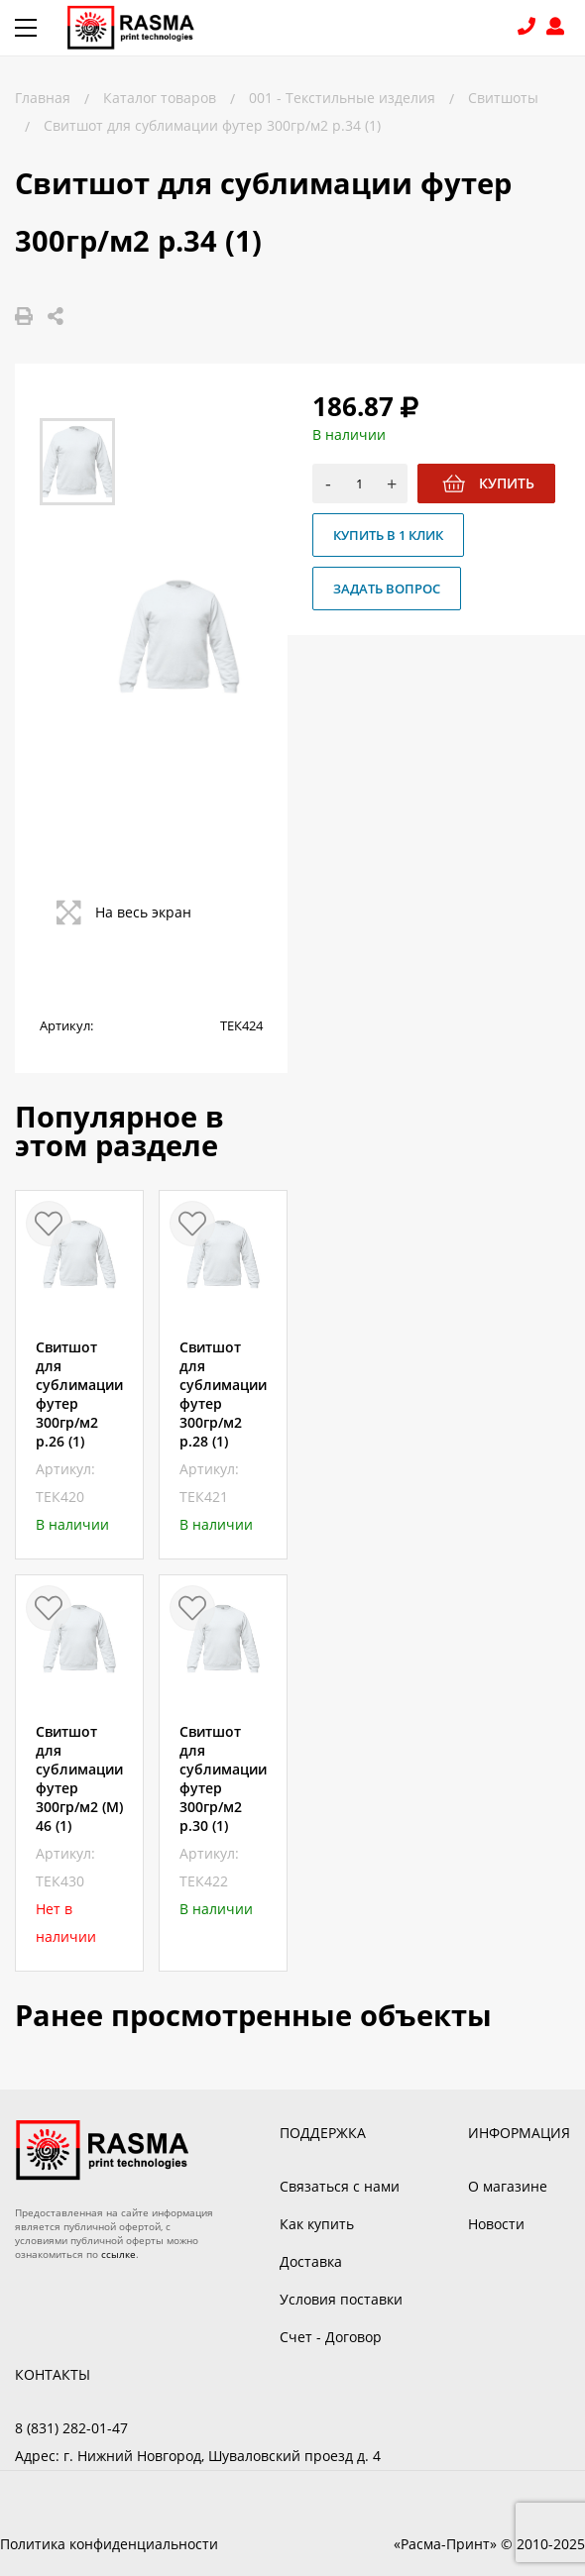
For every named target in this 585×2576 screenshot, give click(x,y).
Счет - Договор (331, 2336)
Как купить (317, 2223)
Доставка (311, 2261)
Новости (496, 2223)
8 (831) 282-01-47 (529, 28)
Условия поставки (341, 2299)
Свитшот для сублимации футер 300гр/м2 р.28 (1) (223, 1394)
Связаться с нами (340, 2186)
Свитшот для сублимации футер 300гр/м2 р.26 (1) (79, 1394)
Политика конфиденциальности (109, 2543)
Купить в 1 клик (388, 535)
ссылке (118, 2254)
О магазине (507, 2186)
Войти (558, 28)
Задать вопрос (386, 588)
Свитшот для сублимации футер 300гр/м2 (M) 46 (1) (79, 1778)
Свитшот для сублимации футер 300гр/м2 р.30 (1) (223, 1778)
